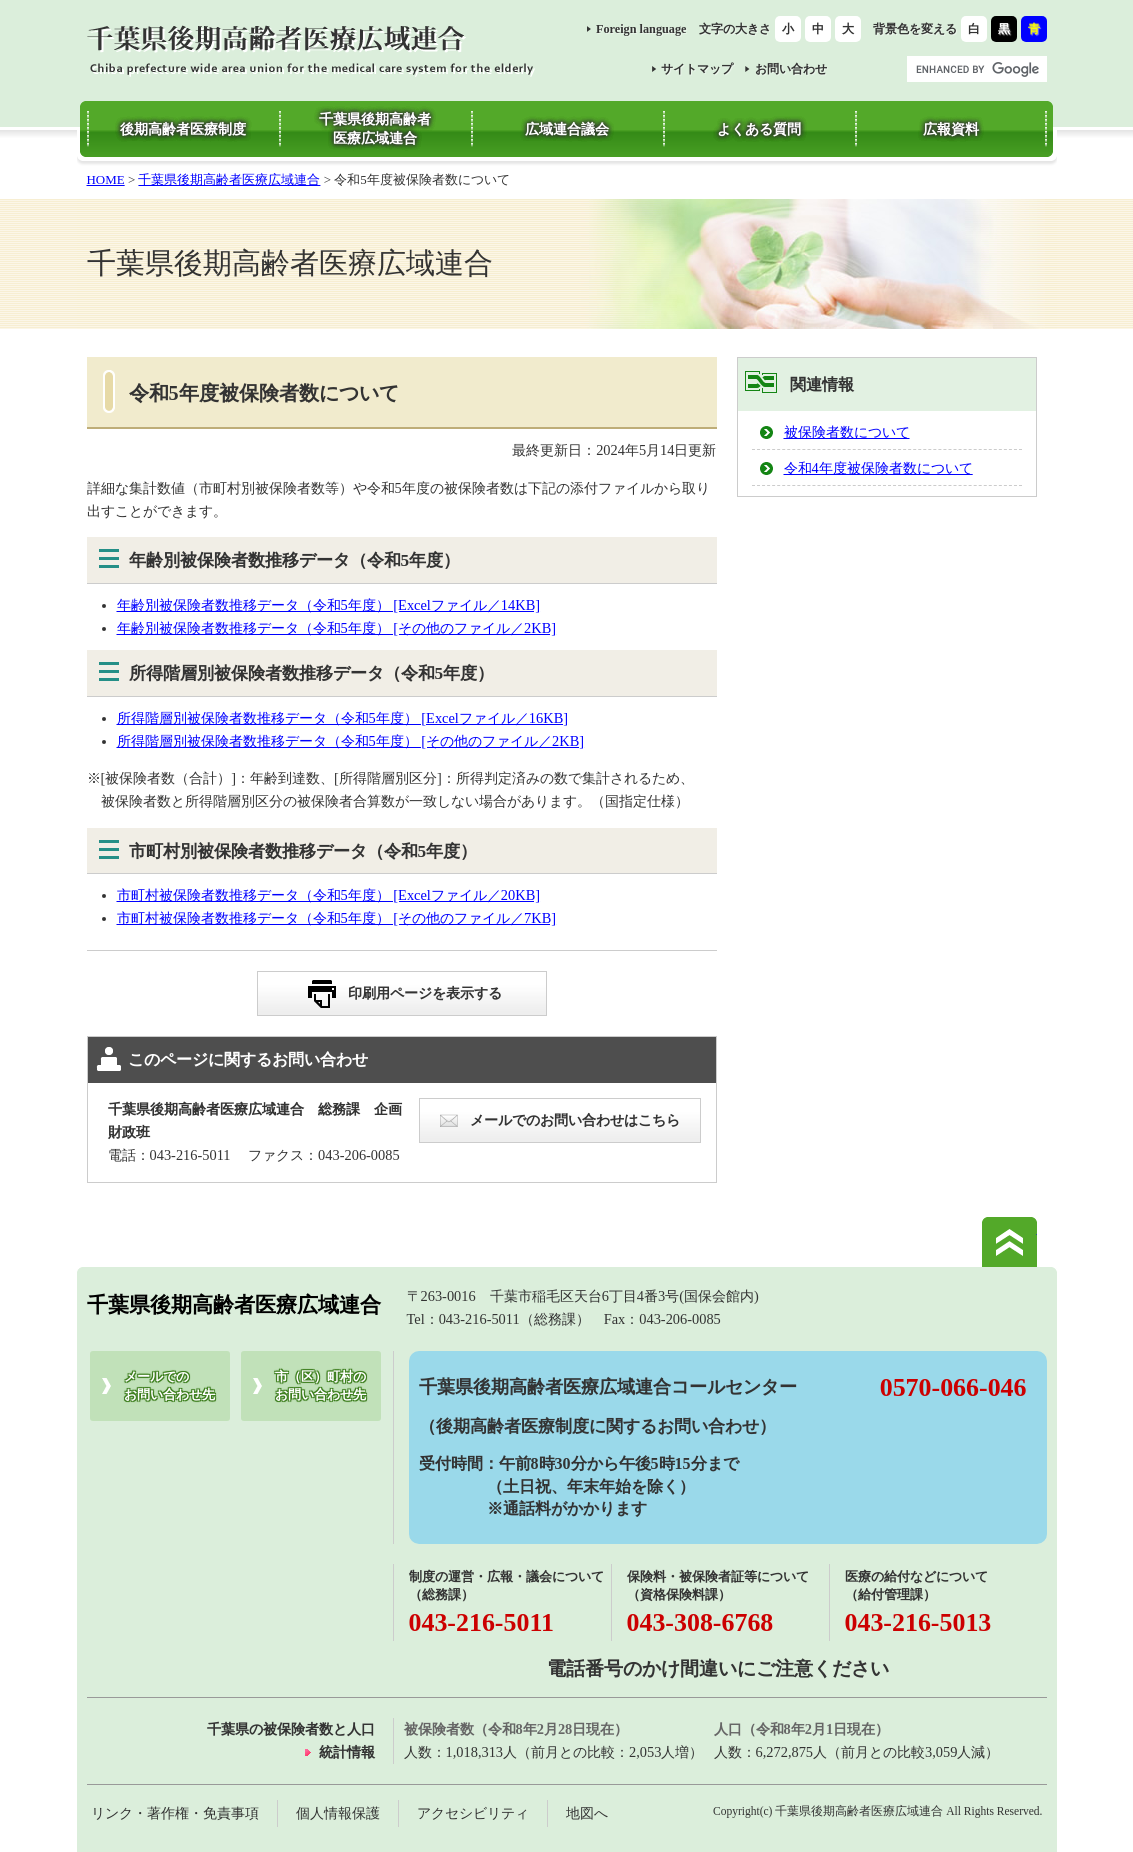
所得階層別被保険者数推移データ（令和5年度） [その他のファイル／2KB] (351, 741)
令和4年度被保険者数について (878, 468)
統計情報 (347, 1752)
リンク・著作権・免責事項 (175, 1813)
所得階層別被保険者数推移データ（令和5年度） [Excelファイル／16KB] (343, 718)
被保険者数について (847, 432)
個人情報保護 (338, 1813)
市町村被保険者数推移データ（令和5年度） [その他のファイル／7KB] (337, 918)
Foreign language (641, 29)
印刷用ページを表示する (425, 993)
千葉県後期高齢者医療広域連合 (229, 179)
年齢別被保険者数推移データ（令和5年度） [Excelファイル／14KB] (329, 605)
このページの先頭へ (1009, 1242)
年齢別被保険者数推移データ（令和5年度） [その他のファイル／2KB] (337, 628)
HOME (106, 179)
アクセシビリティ (473, 1813)
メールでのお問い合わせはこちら (575, 1120)
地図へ (587, 1813)
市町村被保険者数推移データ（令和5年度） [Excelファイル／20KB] (329, 895)
